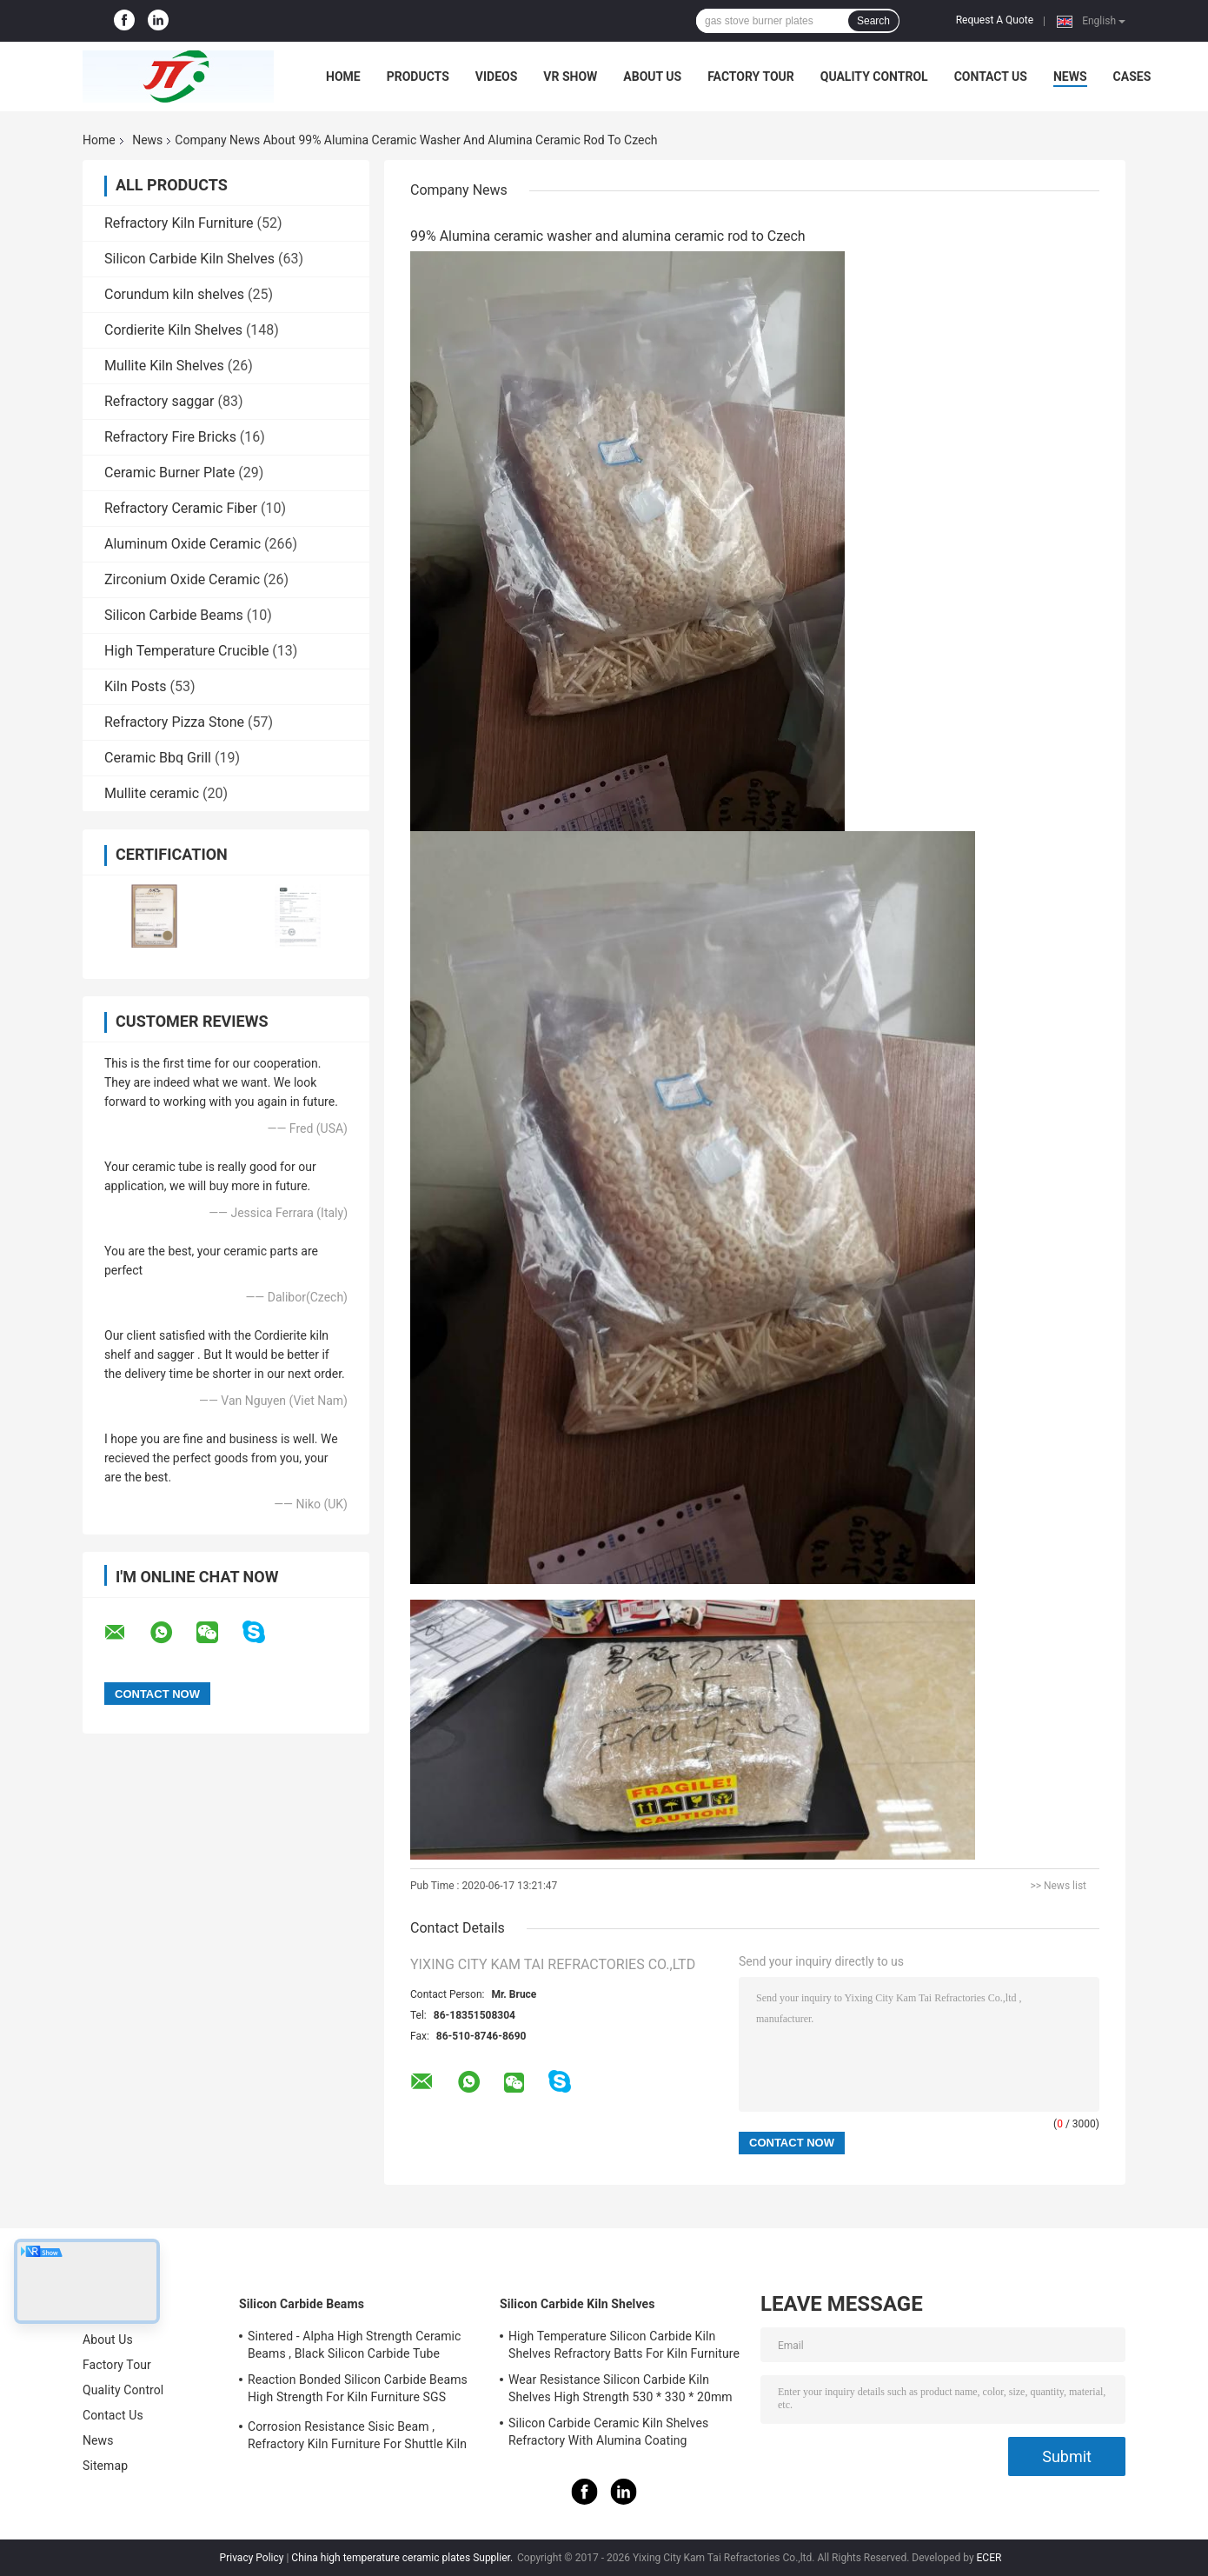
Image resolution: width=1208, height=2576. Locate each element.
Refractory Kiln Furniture (178, 223)
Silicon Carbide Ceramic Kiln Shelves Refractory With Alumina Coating (608, 2431)
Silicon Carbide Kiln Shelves (189, 258)
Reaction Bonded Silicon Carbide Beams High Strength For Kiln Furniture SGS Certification (358, 2391)
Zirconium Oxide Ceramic (182, 579)
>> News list (1058, 1886)
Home (343, 76)
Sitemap (105, 2466)
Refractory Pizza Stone (174, 722)
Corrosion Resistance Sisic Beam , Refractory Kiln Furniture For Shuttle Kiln (357, 2435)
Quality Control (874, 76)
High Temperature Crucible (186, 650)
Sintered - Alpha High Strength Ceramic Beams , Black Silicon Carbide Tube (354, 2344)
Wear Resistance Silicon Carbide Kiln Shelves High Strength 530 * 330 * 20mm (620, 2388)
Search (873, 21)
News (1070, 76)
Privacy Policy (252, 2558)
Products (418, 76)
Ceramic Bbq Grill (157, 757)
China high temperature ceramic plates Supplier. (403, 2558)
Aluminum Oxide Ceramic (182, 544)
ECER (989, 2558)
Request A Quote (994, 20)
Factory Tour (750, 76)
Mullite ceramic (151, 793)
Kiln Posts (135, 686)
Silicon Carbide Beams (173, 615)
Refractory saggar (159, 401)
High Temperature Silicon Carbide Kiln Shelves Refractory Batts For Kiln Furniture (624, 2344)
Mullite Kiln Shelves (164, 365)
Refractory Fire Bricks (170, 437)
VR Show (570, 76)
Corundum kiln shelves (174, 294)
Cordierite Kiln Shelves (173, 330)
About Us (652, 76)
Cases (1132, 76)
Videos (496, 76)
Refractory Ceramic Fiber (180, 508)
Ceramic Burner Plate (169, 472)
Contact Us (990, 76)
